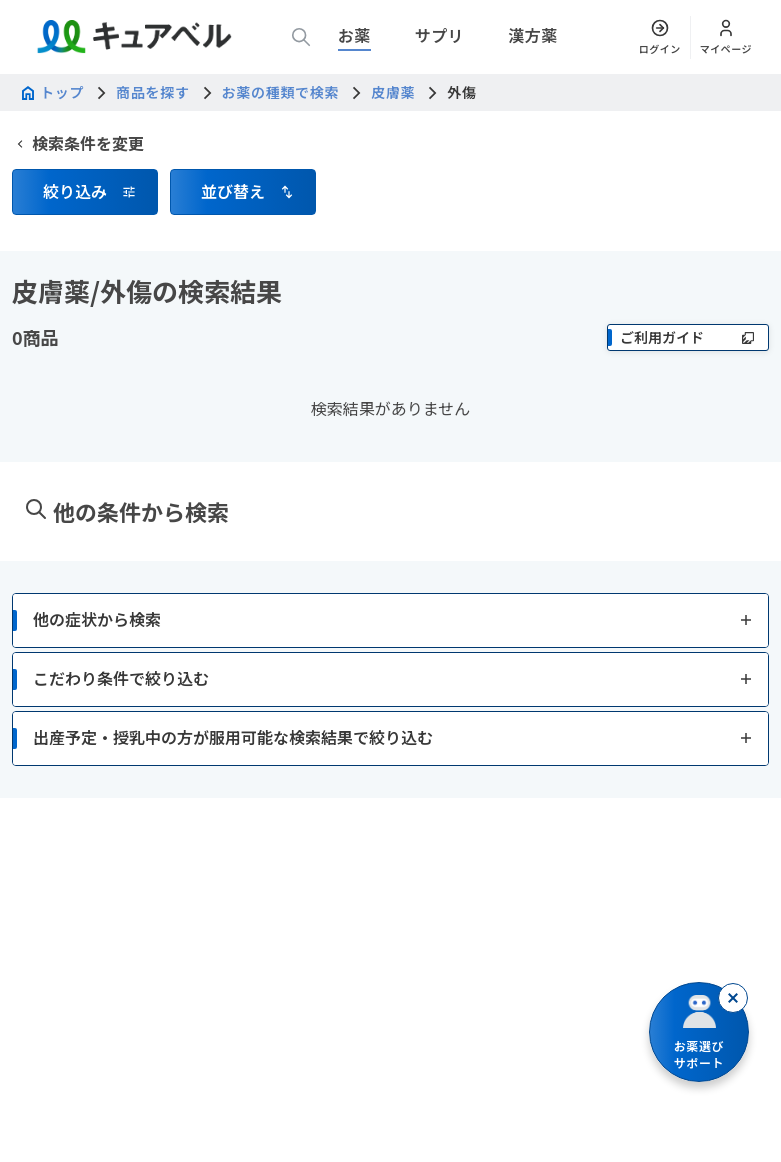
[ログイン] (660, 37)
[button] (85, 192)
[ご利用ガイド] (688, 337)
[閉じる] (733, 998)
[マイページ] (726, 37)
